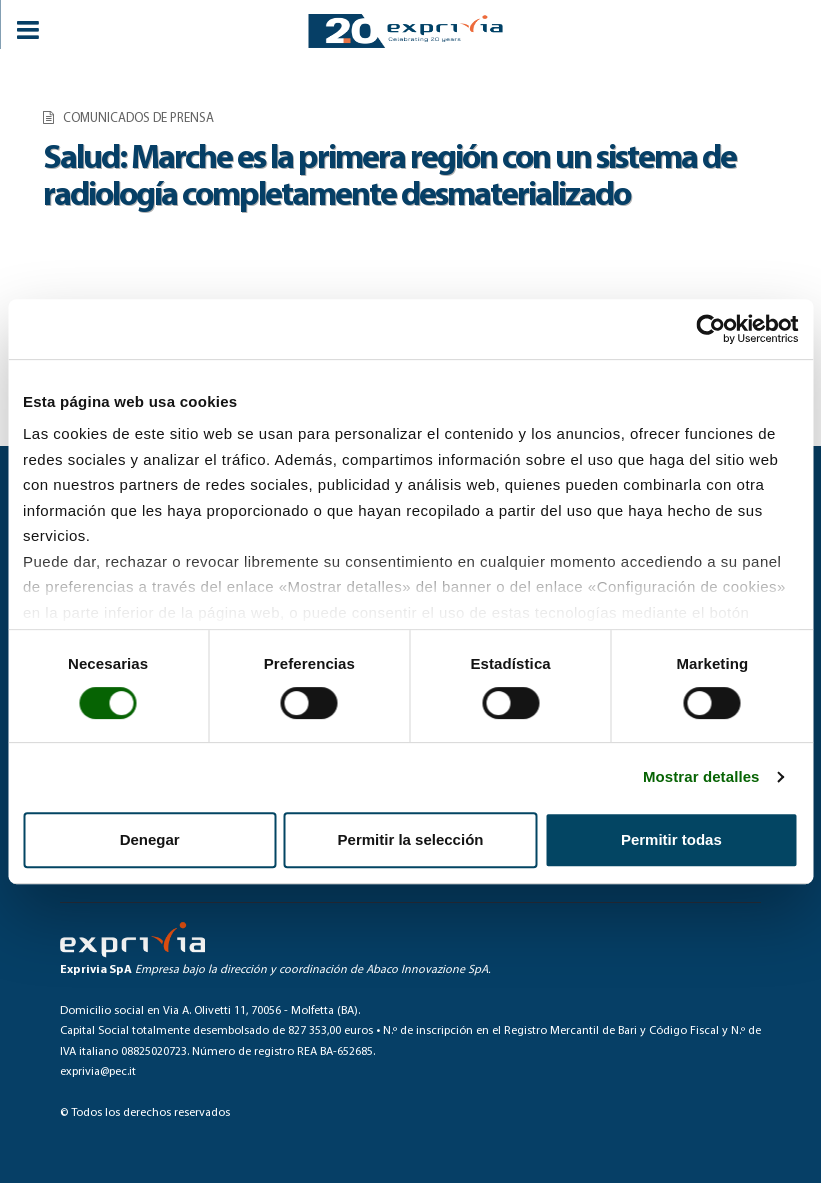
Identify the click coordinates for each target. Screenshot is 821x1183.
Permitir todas (671, 839)
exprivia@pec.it (98, 1072)
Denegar (150, 839)
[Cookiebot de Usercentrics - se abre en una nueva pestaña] (710, 329)
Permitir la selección (411, 839)
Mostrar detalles (701, 776)
